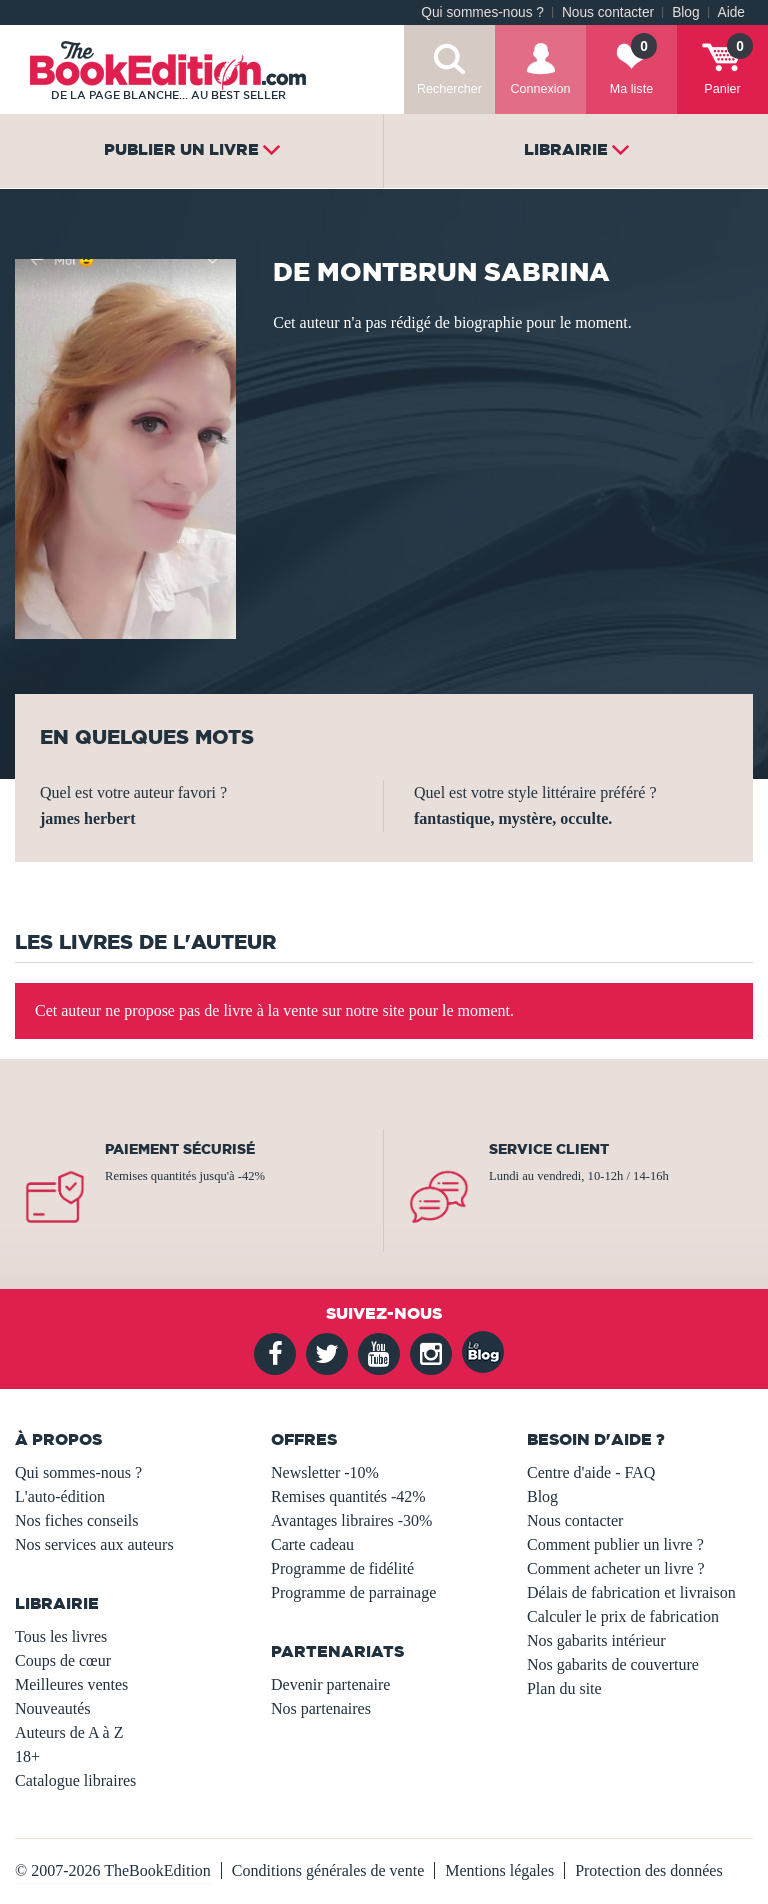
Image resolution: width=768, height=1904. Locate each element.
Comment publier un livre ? (615, 1544)
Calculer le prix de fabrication (623, 1616)
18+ (27, 1756)
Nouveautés (53, 1708)
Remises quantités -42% (348, 1496)
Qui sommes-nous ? (482, 12)
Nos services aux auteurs (94, 1544)
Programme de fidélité (342, 1568)
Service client (549, 1149)
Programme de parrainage (353, 1592)
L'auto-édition (60, 1496)
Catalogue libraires (75, 1780)
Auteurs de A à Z (69, 1732)
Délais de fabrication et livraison (631, 1592)
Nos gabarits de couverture (613, 1664)
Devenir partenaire (330, 1684)
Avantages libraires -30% (351, 1520)
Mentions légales (499, 1870)
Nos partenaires (321, 1708)
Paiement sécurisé (180, 1149)
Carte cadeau (312, 1544)
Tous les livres (61, 1636)
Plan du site (564, 1688)
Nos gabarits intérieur (596, 1640)
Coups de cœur (63, 1660)
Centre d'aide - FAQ (591, 1472)
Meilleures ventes (71, 1684)
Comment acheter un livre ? (616, 1568)
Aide (731, 12)
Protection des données (649, 1870)
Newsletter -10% (325, 1472)
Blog (685, 12)
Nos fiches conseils (77, 1520)
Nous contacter (608, 12)
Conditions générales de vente (328, 1870)
